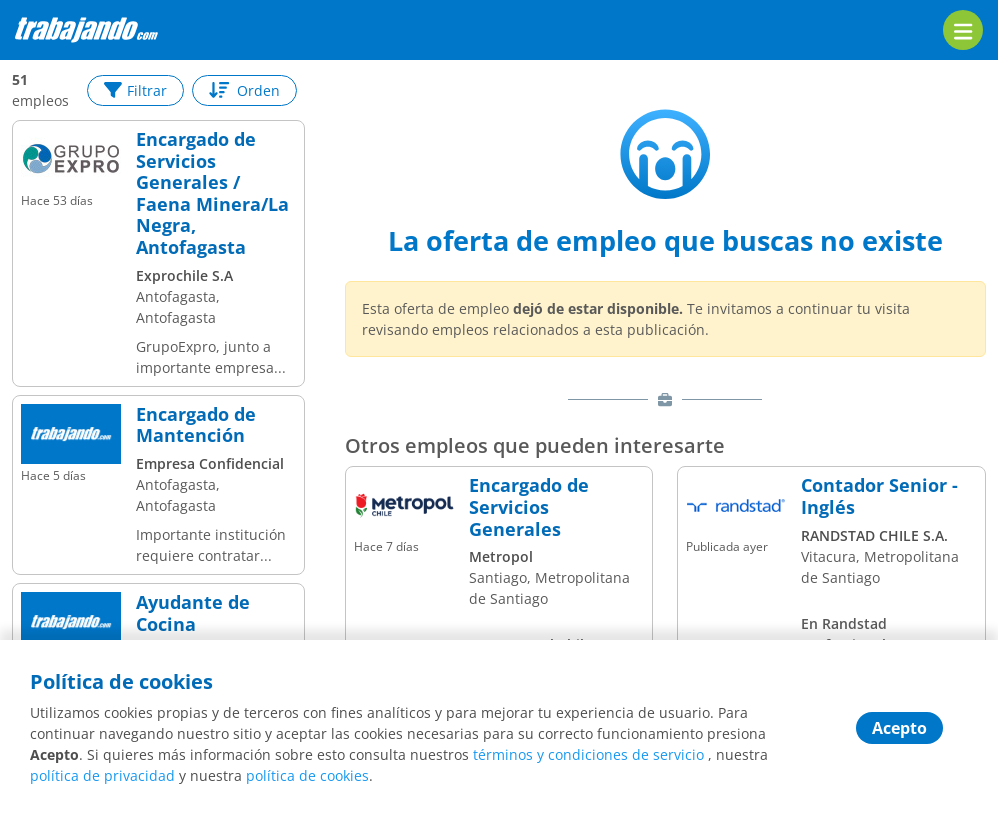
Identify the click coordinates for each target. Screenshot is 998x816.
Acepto (899, 728)
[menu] (963, 30)
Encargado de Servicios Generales (529, 507)
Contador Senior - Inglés (879, 496)
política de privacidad (102, 775)
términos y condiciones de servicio (588, 754)
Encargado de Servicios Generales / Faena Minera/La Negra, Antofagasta (212, 194)
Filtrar (135, 90)
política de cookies (307, 775)
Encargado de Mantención (196, 425)
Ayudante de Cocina (193, 613)
